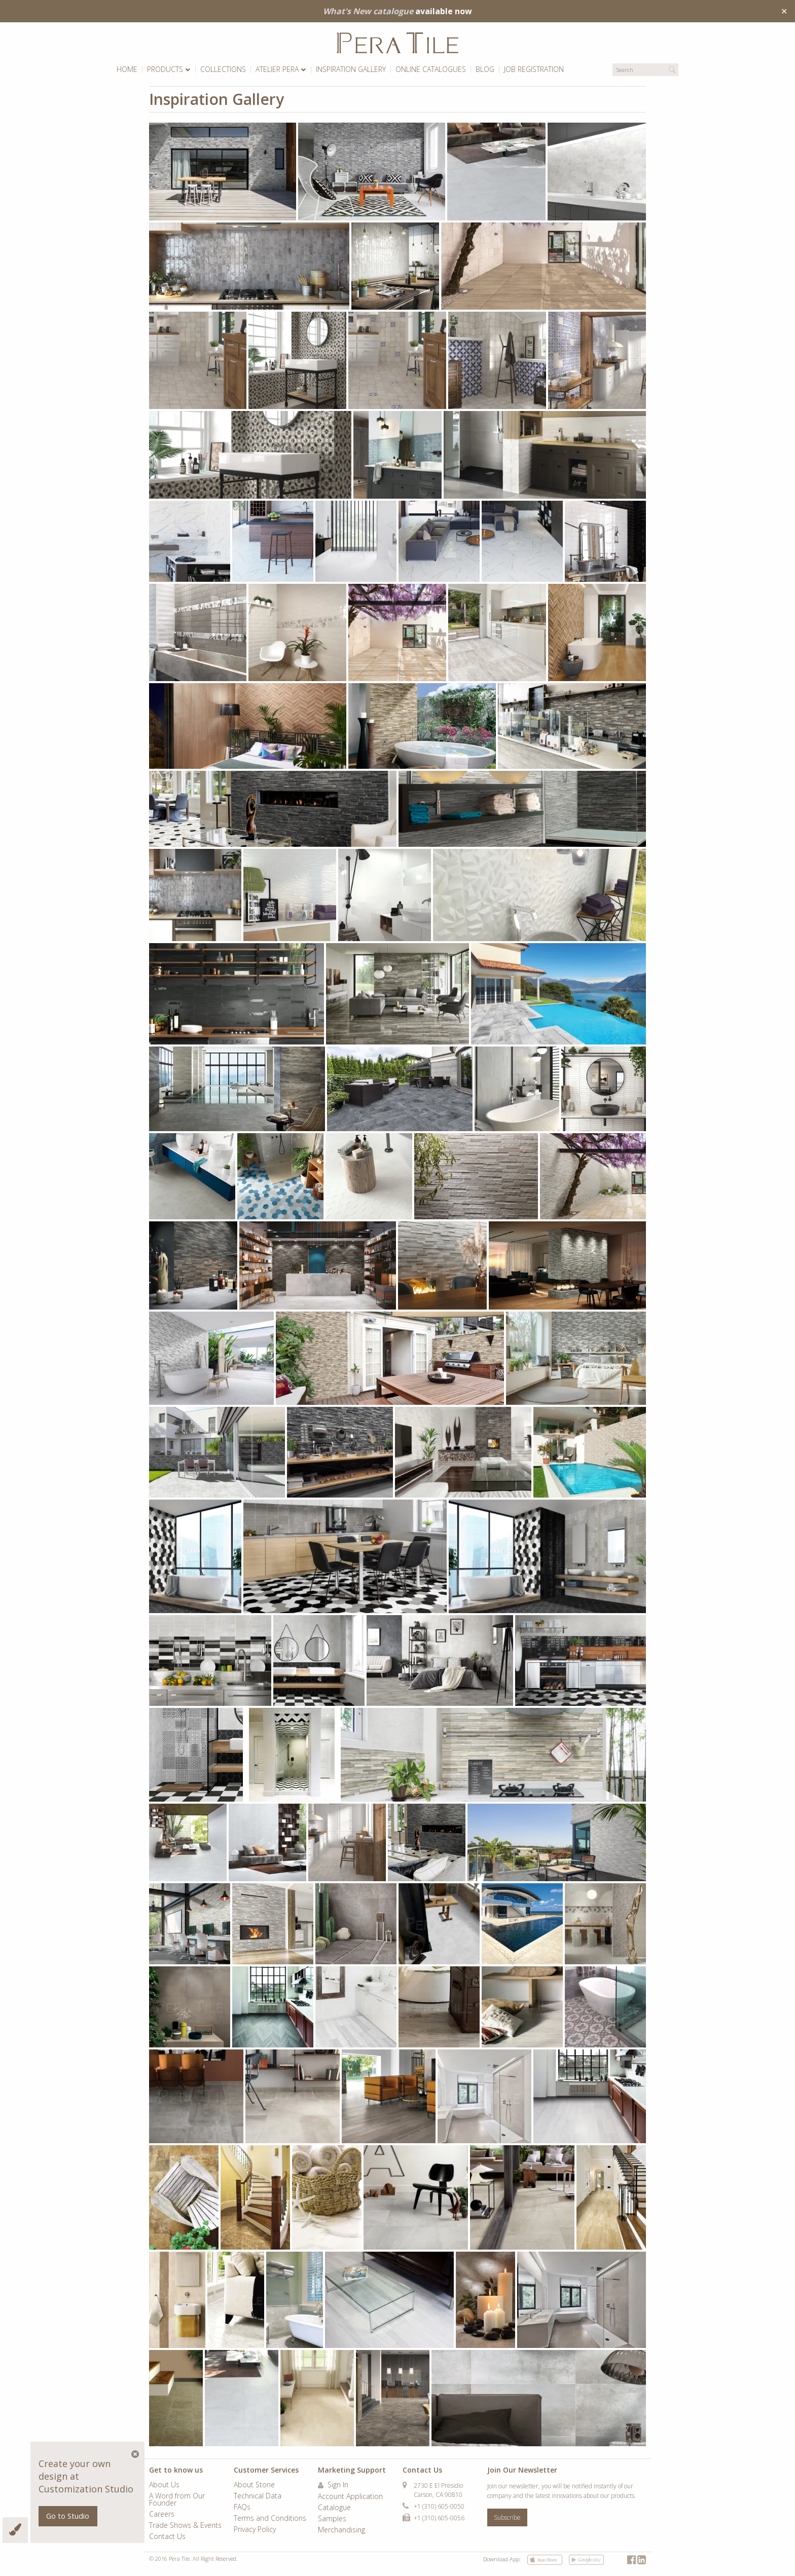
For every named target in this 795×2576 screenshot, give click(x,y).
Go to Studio (67, 2516)
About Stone (254, 2485)
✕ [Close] (784, 11)
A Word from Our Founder (177, 2500)
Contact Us (167, 2537)
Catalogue (334, 2508)
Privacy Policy (255, 2530)
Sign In (333, 2485)
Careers (161, 2515)
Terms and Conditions (270, 2519)
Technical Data (257, 2496)
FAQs (242, 2508)
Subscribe (507, 2517)
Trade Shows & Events (185, 2526)
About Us (164, 2485)
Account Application (350, 2497)
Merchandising (341, 2530)
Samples (332, 2519)
